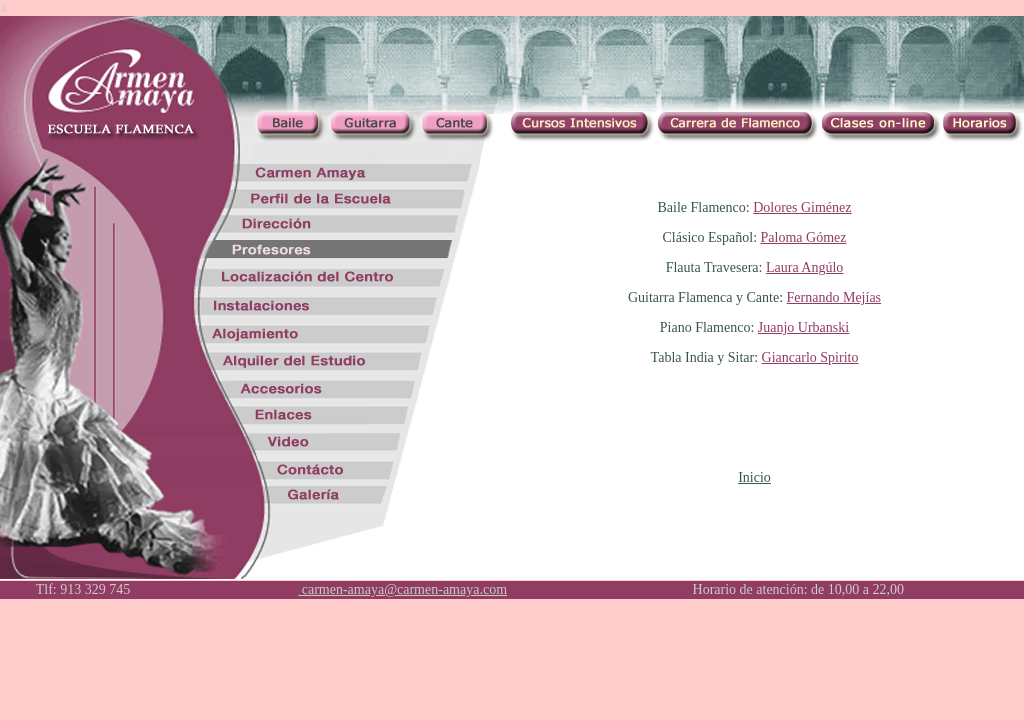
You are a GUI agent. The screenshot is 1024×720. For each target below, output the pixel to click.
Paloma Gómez (804, 237)
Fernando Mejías (834, 297)
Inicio (754, 477)
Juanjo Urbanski (803, 327)
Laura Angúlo (804, 267)
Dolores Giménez (802, 207)
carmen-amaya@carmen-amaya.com (402, 589)
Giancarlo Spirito (810, 357)
